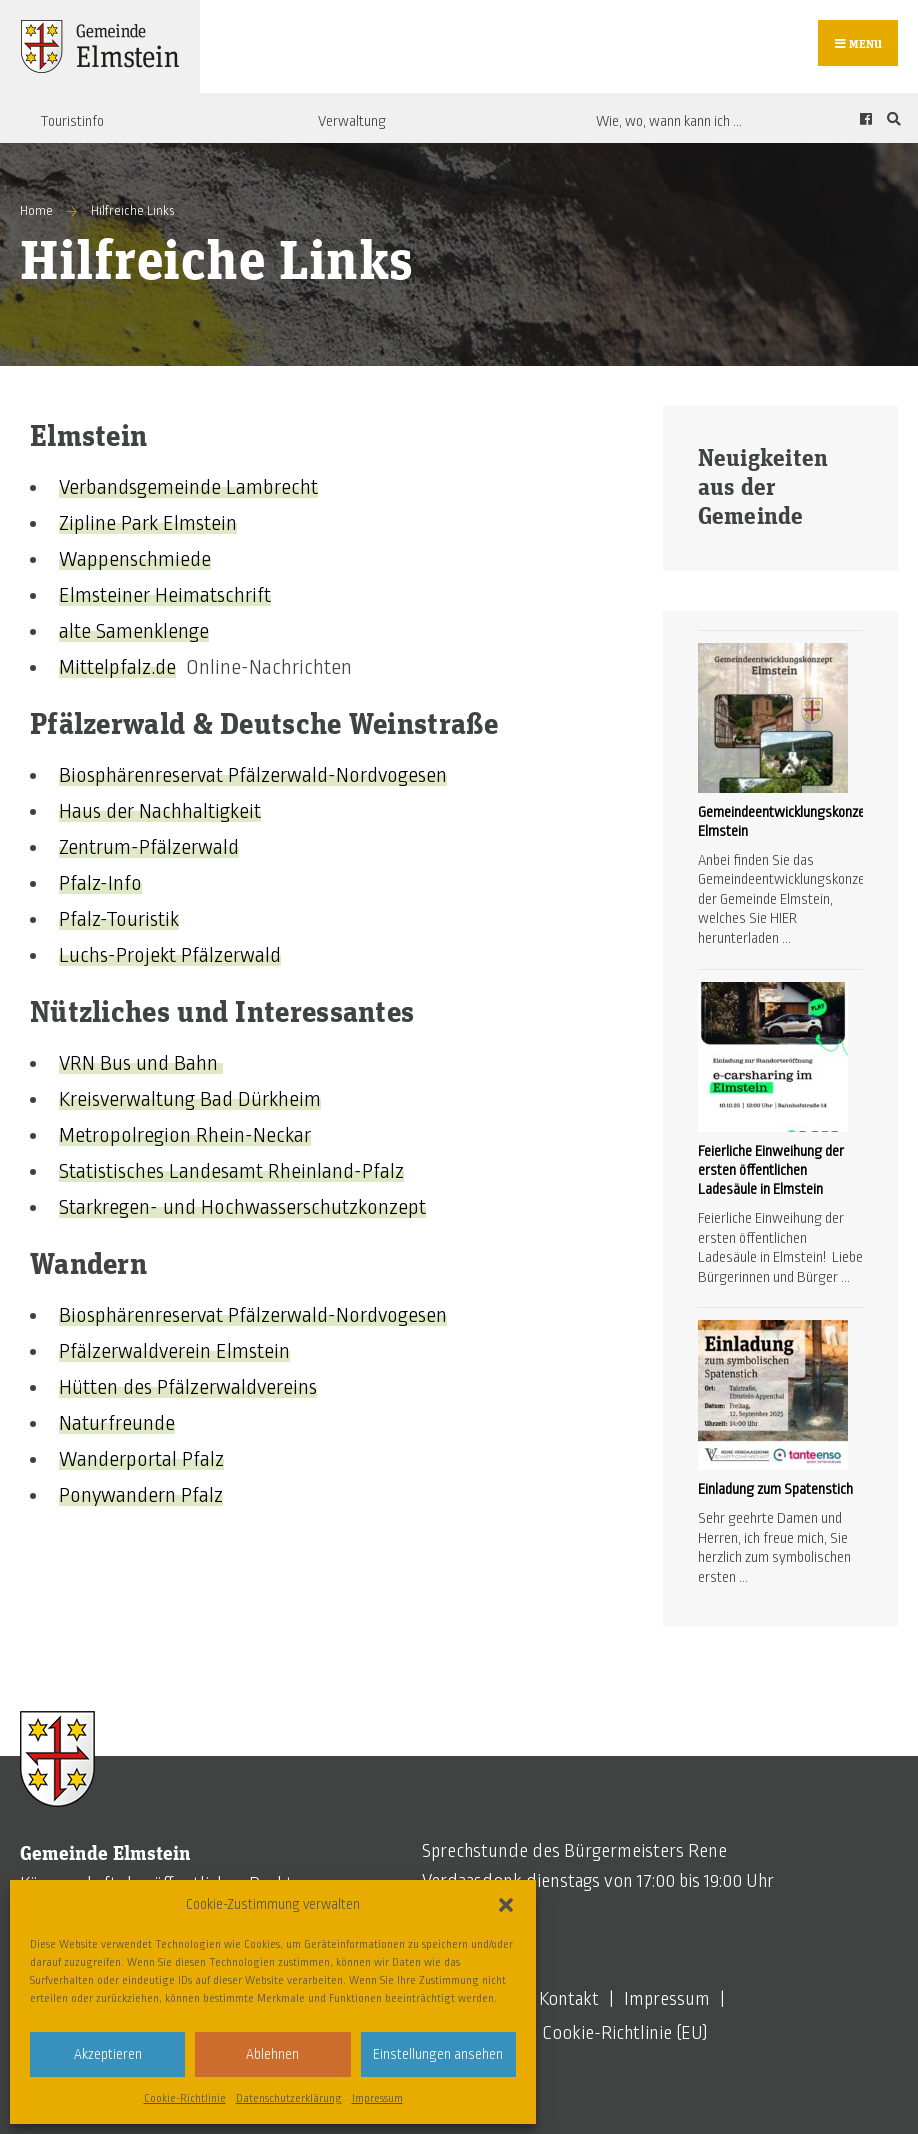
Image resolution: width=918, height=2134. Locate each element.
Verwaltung (352, 121)
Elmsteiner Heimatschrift (165, 595)
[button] (506, 1905)
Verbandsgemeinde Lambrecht (188, 487)
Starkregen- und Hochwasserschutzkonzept (242, 1207)
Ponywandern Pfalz (141, 1495)
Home (36, 211)
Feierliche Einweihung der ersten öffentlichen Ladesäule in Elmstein (771, 1170)
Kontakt (569, 1999)
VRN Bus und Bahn (141, 1063)
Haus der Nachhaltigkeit (160, 811)
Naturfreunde (117, 1423)
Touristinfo (72, 121)
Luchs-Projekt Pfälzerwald (170, 955)
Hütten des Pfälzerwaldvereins (188, 1387)
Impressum (377, 2098)
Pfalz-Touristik (119, 919)
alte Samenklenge (134, 631)
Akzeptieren (108, 2054)
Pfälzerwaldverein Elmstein (174, 1351)
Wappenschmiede (135, 559)
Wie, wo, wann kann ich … (669, 121)
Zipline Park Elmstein (148, 523)
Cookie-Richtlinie (185, 2098)
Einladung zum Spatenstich (775, 1489)
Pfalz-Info (100, 883)
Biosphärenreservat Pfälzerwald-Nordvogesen (253, 775)
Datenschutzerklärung (289, 2098)
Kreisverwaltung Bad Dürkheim (190, 1099)
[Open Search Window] (891, 118)
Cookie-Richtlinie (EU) (625, 2033)
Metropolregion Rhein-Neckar (185, 1135)
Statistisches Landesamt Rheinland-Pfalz (231, 1171)
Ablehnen (272, 2054)
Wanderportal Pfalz (141, 1459)
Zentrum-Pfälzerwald (149, 847)
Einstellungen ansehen (438, 2054)
